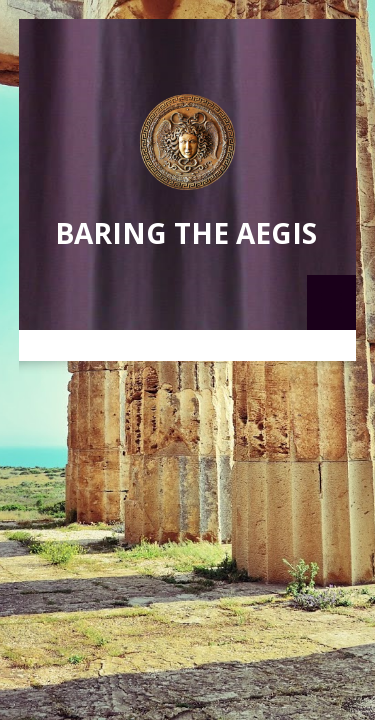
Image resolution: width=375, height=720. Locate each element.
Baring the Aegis (186, 233)
